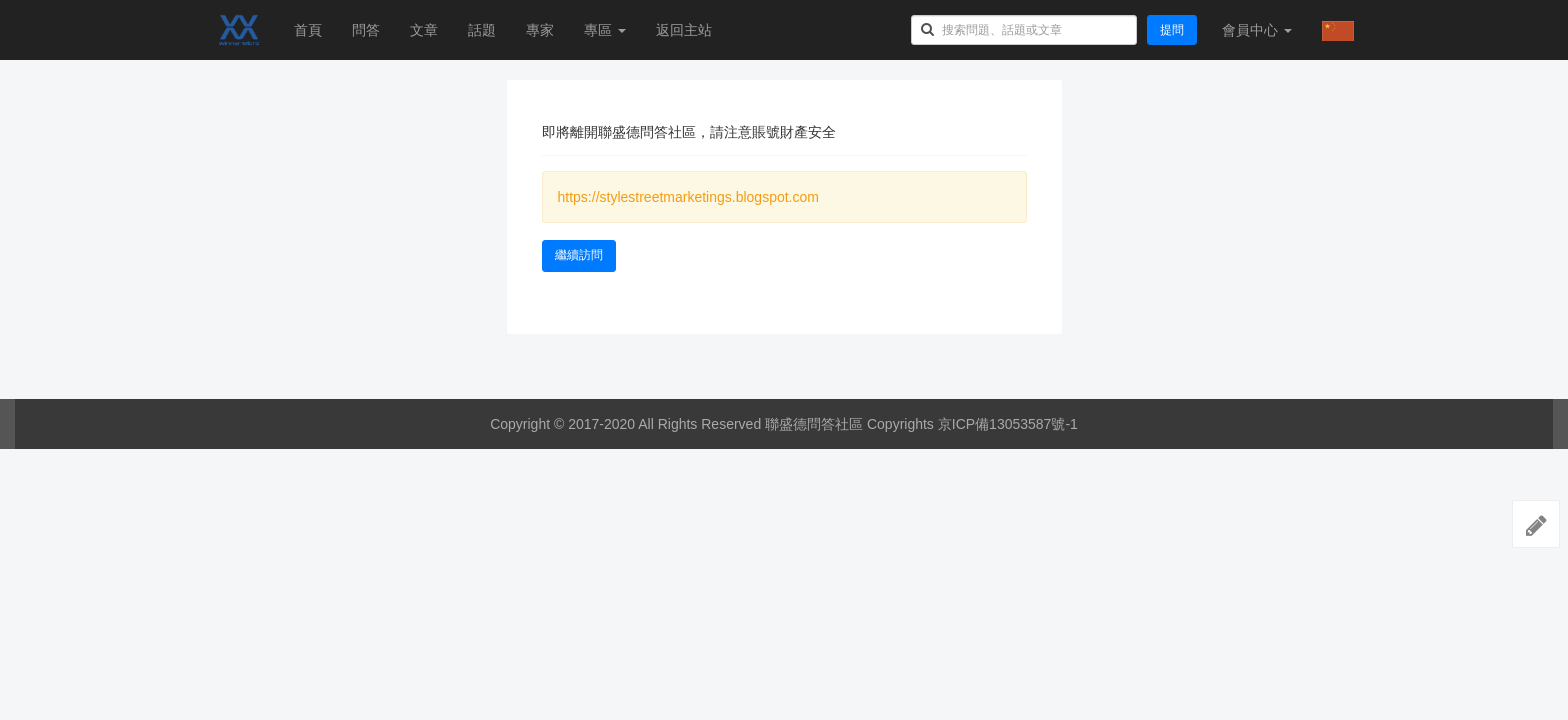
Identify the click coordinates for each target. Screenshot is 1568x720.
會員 (1257, 30)
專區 (605, 30)
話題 (482, 30)
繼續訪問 (579, 255)
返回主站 (684, 30)
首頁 (308, 30)
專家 (540, 30)
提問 (1172, 30)
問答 (366, 30)
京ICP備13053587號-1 (1008, 424)
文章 (424, 30)
